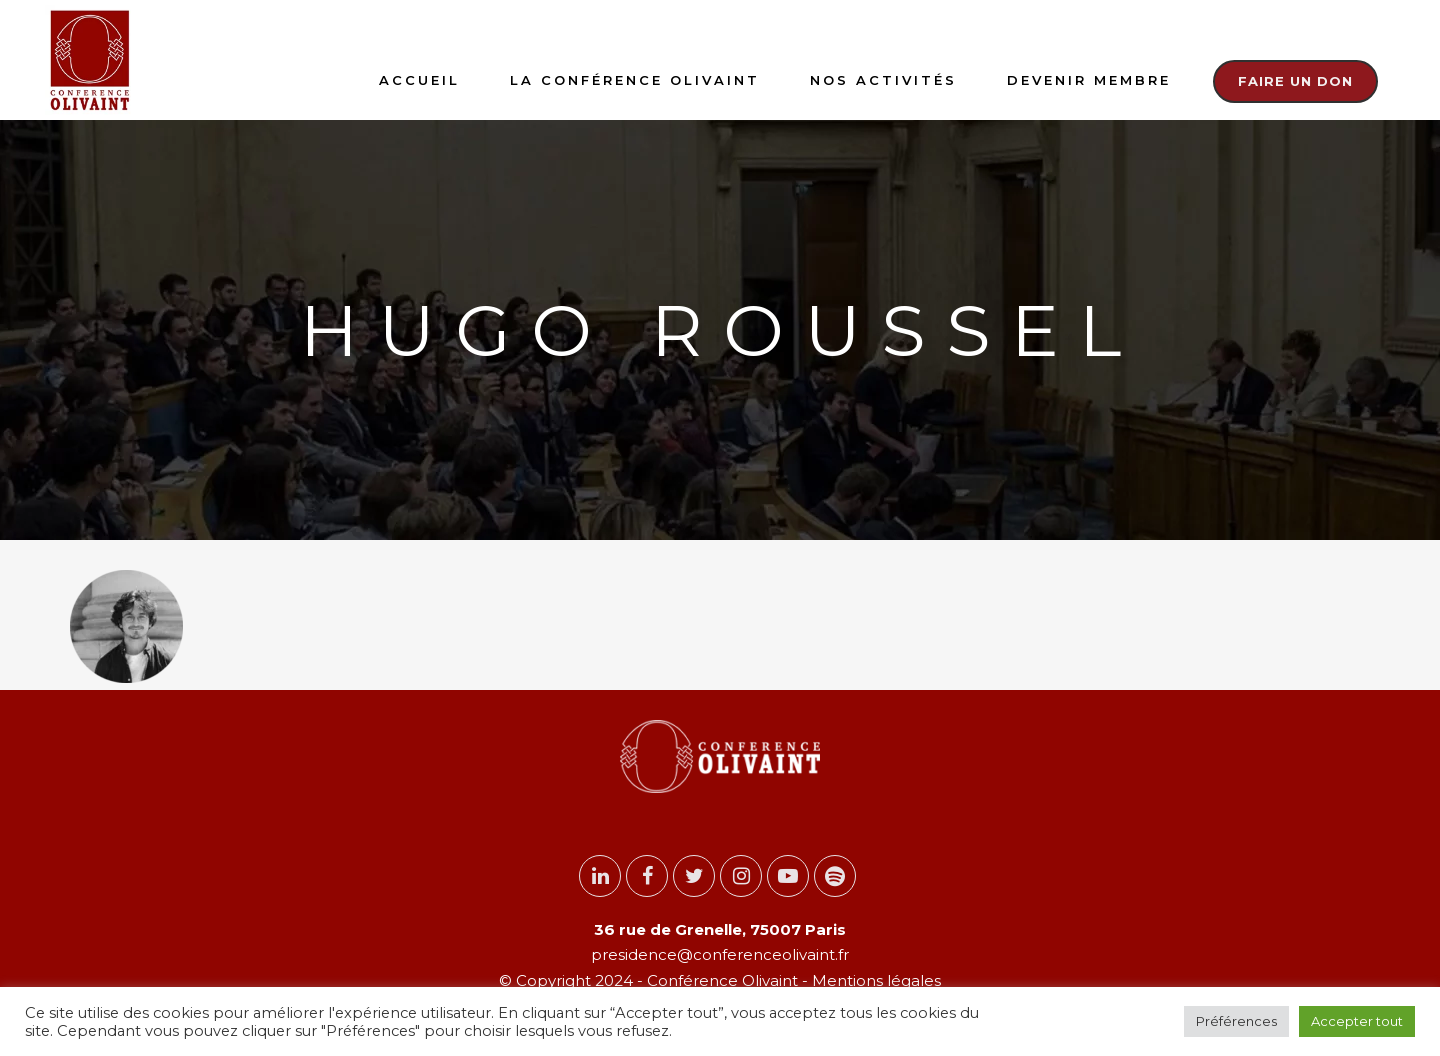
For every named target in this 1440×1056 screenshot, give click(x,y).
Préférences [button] (1236, 1021)
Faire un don (1295, 81)
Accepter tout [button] (1357, 1021)
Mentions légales (874, 980)
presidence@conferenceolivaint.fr (720, 954)
